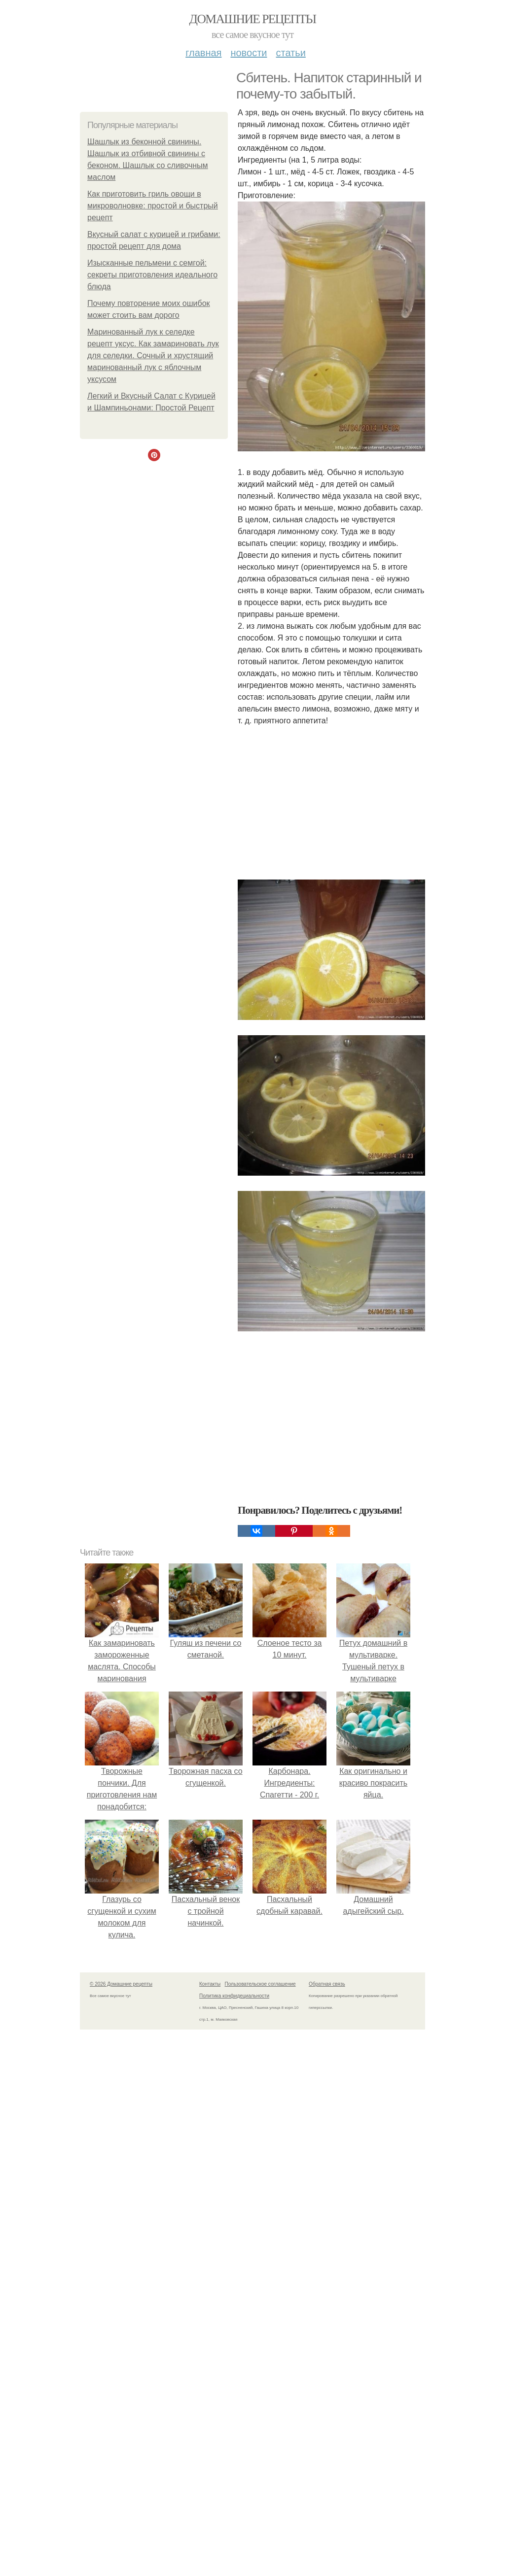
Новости (248, 52)
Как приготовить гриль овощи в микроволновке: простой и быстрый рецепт (152, 206)
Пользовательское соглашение (260, 1984)
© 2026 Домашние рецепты (121, 1984)
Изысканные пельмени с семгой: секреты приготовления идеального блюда (152, 275)
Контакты (209, 1984)
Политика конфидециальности (234, 1996)
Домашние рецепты (252, 19)
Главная (203, 52)
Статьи (290, 52)
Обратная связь (327, 1984)
